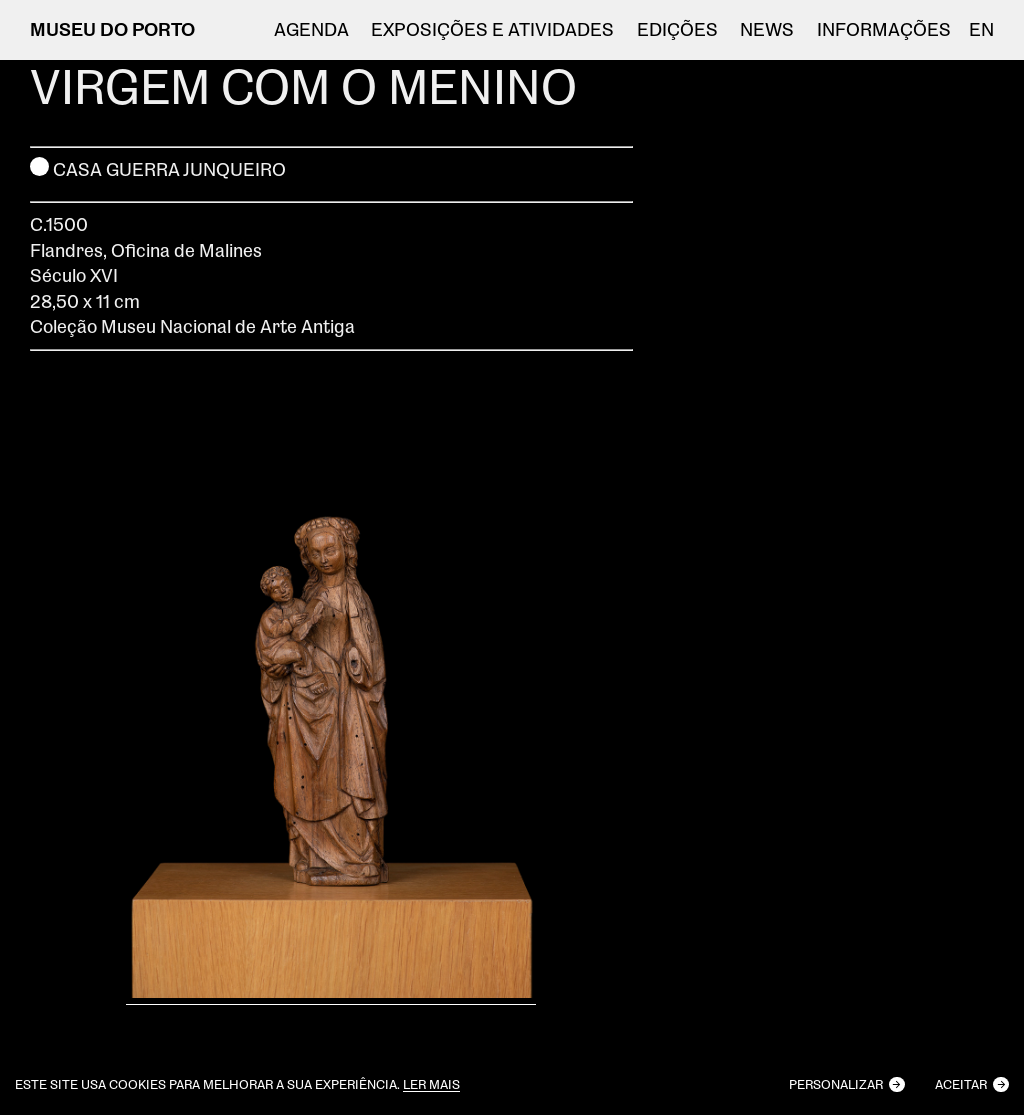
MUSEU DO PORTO (112, 29)
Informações (884, 29)
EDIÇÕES (677, 29)
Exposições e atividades (492, 29)
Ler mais (431, 1084)
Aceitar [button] (961, 1084)
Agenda (311, 29)
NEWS (767, 29)
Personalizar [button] (836, 1084)
